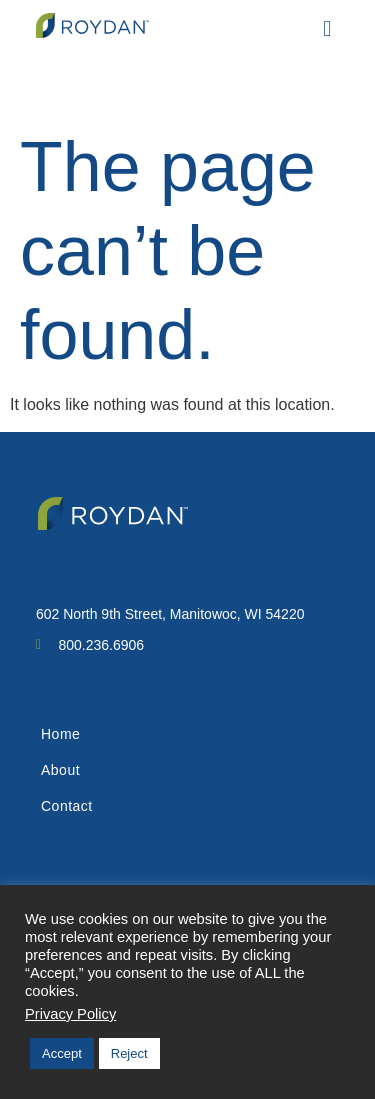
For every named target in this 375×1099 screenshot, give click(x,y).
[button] (327, 28)
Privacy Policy (70, 1014)
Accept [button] (62, 1053)
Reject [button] (129, 1053)
